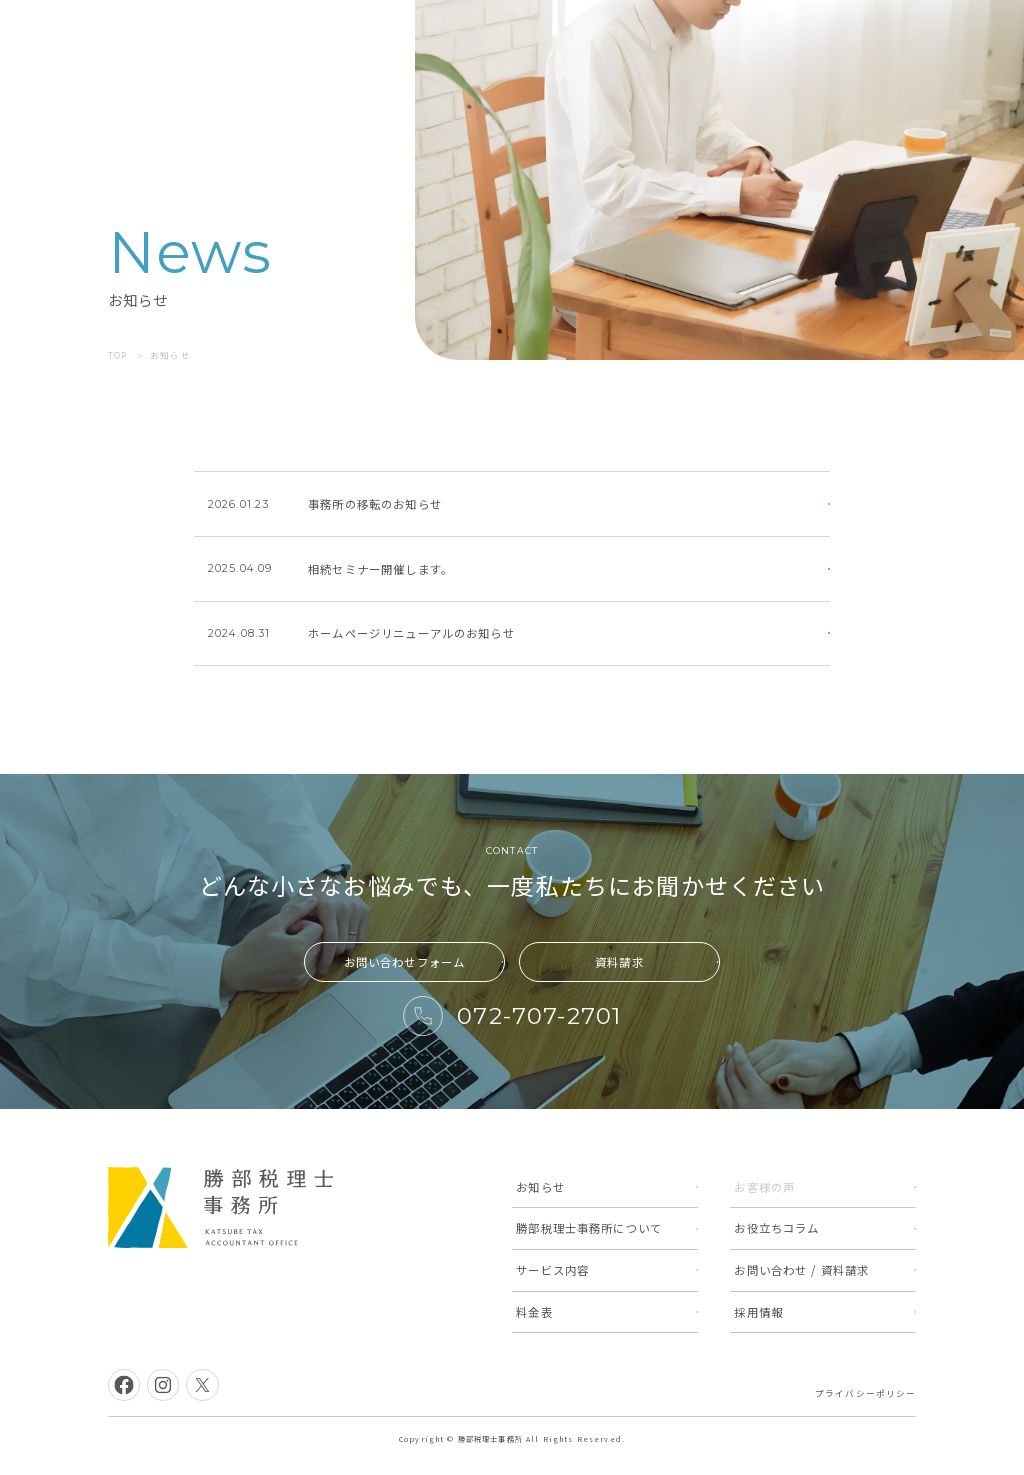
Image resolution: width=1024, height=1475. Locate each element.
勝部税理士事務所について (589, 1228)
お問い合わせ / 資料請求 (801, 1270)
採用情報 (758, 1312)
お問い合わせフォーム (404, 962)
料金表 (534, 1312)
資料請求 (619, 962)
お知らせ (540, 1187)
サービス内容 (552, 1270)
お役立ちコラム (776, 1228)
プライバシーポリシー (865, 1393)
